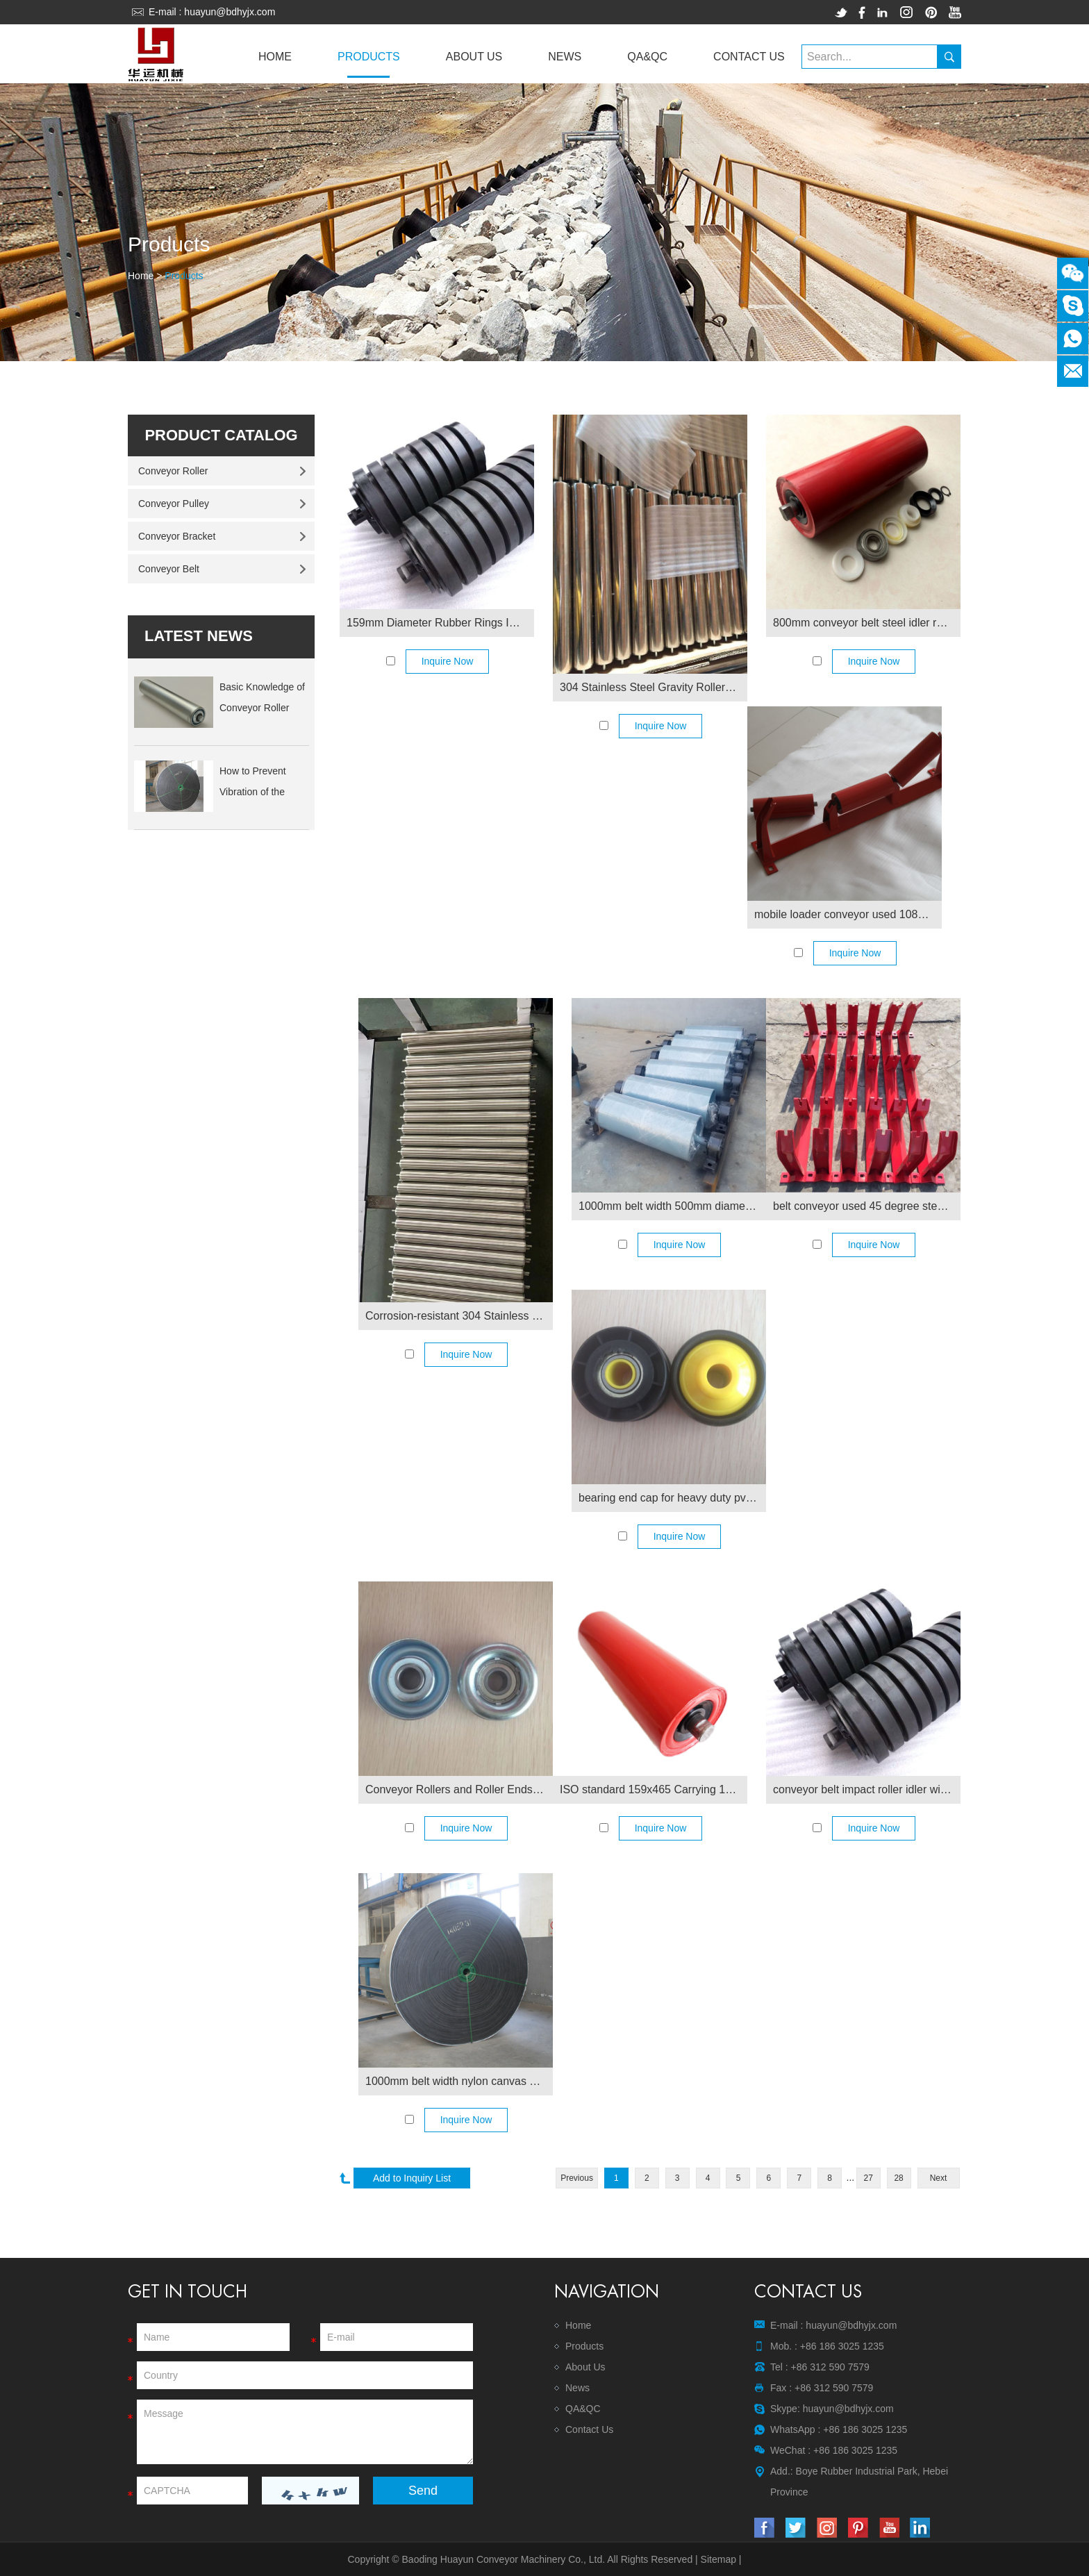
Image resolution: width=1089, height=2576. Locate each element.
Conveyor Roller (173, 470)
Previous (576, 2178)
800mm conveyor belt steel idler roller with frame (867, 623)
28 (898, 2178)
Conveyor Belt (168, 568)
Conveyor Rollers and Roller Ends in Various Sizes (459, 1789)
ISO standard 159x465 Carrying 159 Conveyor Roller (653, 1789)
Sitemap (718, 2559)
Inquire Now (448, 661)
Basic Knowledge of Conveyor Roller (262, 697)
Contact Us (749, 57)
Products (369, 57)
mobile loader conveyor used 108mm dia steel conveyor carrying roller (848, 914)
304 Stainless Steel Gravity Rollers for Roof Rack (653, 687)
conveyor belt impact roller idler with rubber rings (867, 1789)
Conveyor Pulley (173, 503)
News (564, 57)
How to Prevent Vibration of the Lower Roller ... (252, 783)
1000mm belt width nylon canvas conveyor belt (459, 2081)
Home (275, 57)
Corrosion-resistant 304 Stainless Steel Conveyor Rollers (459, 1316)
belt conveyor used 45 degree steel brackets (867, 1206)
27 (868, 2178)
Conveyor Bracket (176, 536)
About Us (474, 57)
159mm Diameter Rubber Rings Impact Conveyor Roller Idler (440, 623)
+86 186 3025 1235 (865, 2429)
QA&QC (647, 57)
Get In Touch (187, 2292)
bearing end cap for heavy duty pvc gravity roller (672, 1498)
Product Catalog (220, 435)
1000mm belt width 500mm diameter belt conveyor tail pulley (672, 1206)
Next (938, 2178)
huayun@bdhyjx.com (229, 11)
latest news (198, 636)
